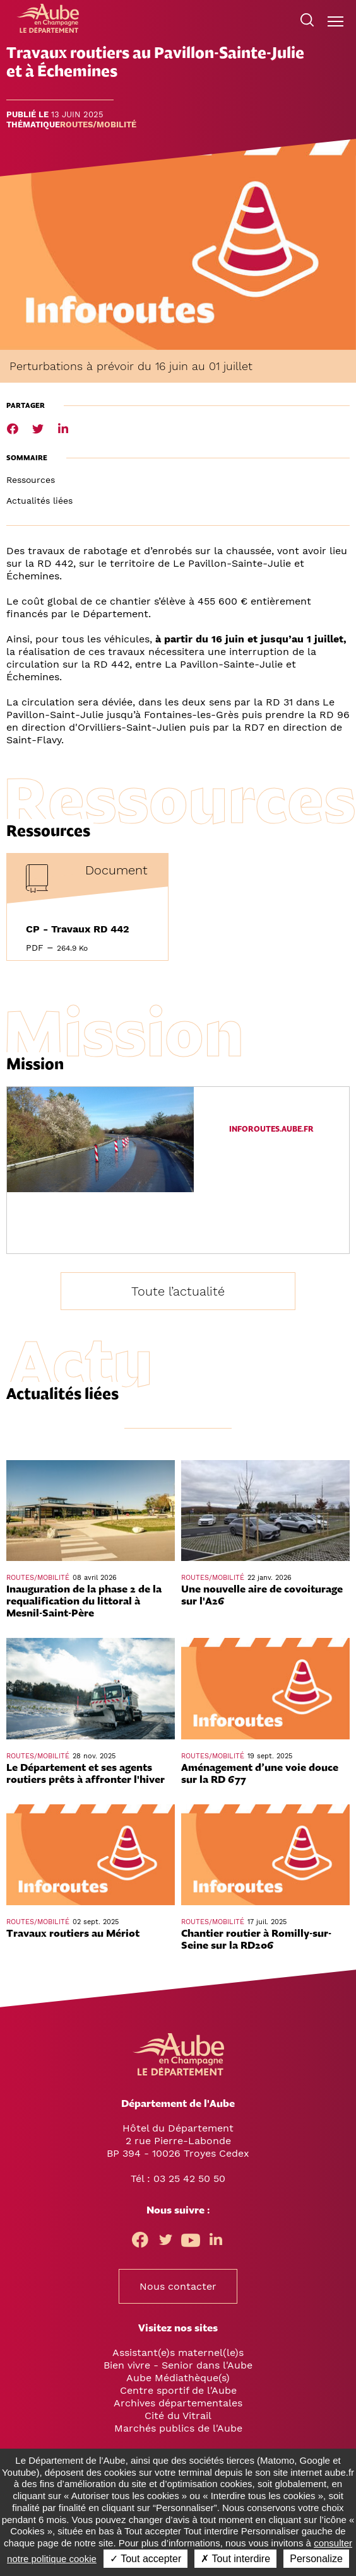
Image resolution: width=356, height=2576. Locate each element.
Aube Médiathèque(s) (178, 2378)
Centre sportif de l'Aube (178, 2390)
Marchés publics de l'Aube (178, 2428)
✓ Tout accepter (145, 2558)
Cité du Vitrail (178, 2416)
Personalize (316, 2558)
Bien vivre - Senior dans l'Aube (178, 2365)
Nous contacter (178, 2286)
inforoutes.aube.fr (271, 1129)
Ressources (30, 480)
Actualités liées (39, 501)
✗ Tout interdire (235, 2558)
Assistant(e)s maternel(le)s (178, 2352)
